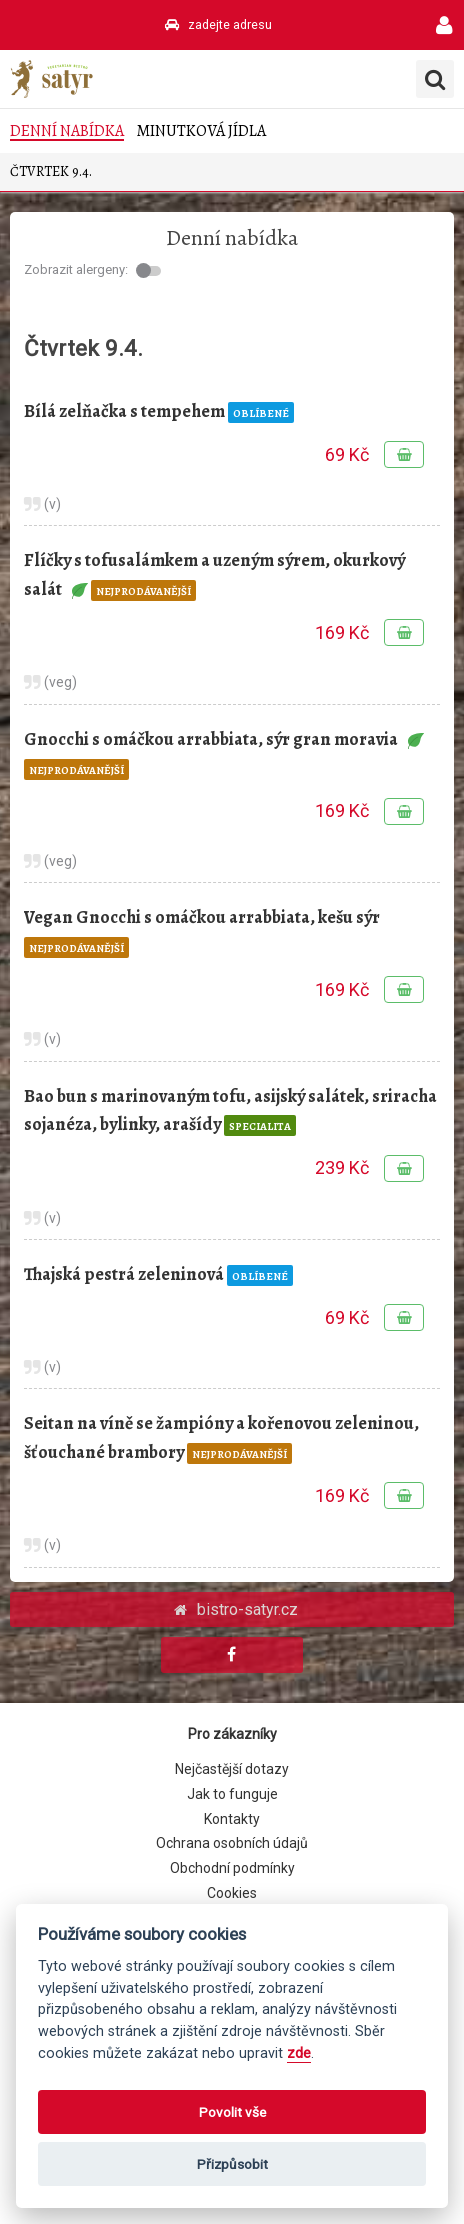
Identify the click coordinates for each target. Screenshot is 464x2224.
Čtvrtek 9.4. (51, 171)
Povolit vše (232, 2112)
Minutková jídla (201, 131)
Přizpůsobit (232, 2164)
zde (299, 2053)
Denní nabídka (67, 131)
